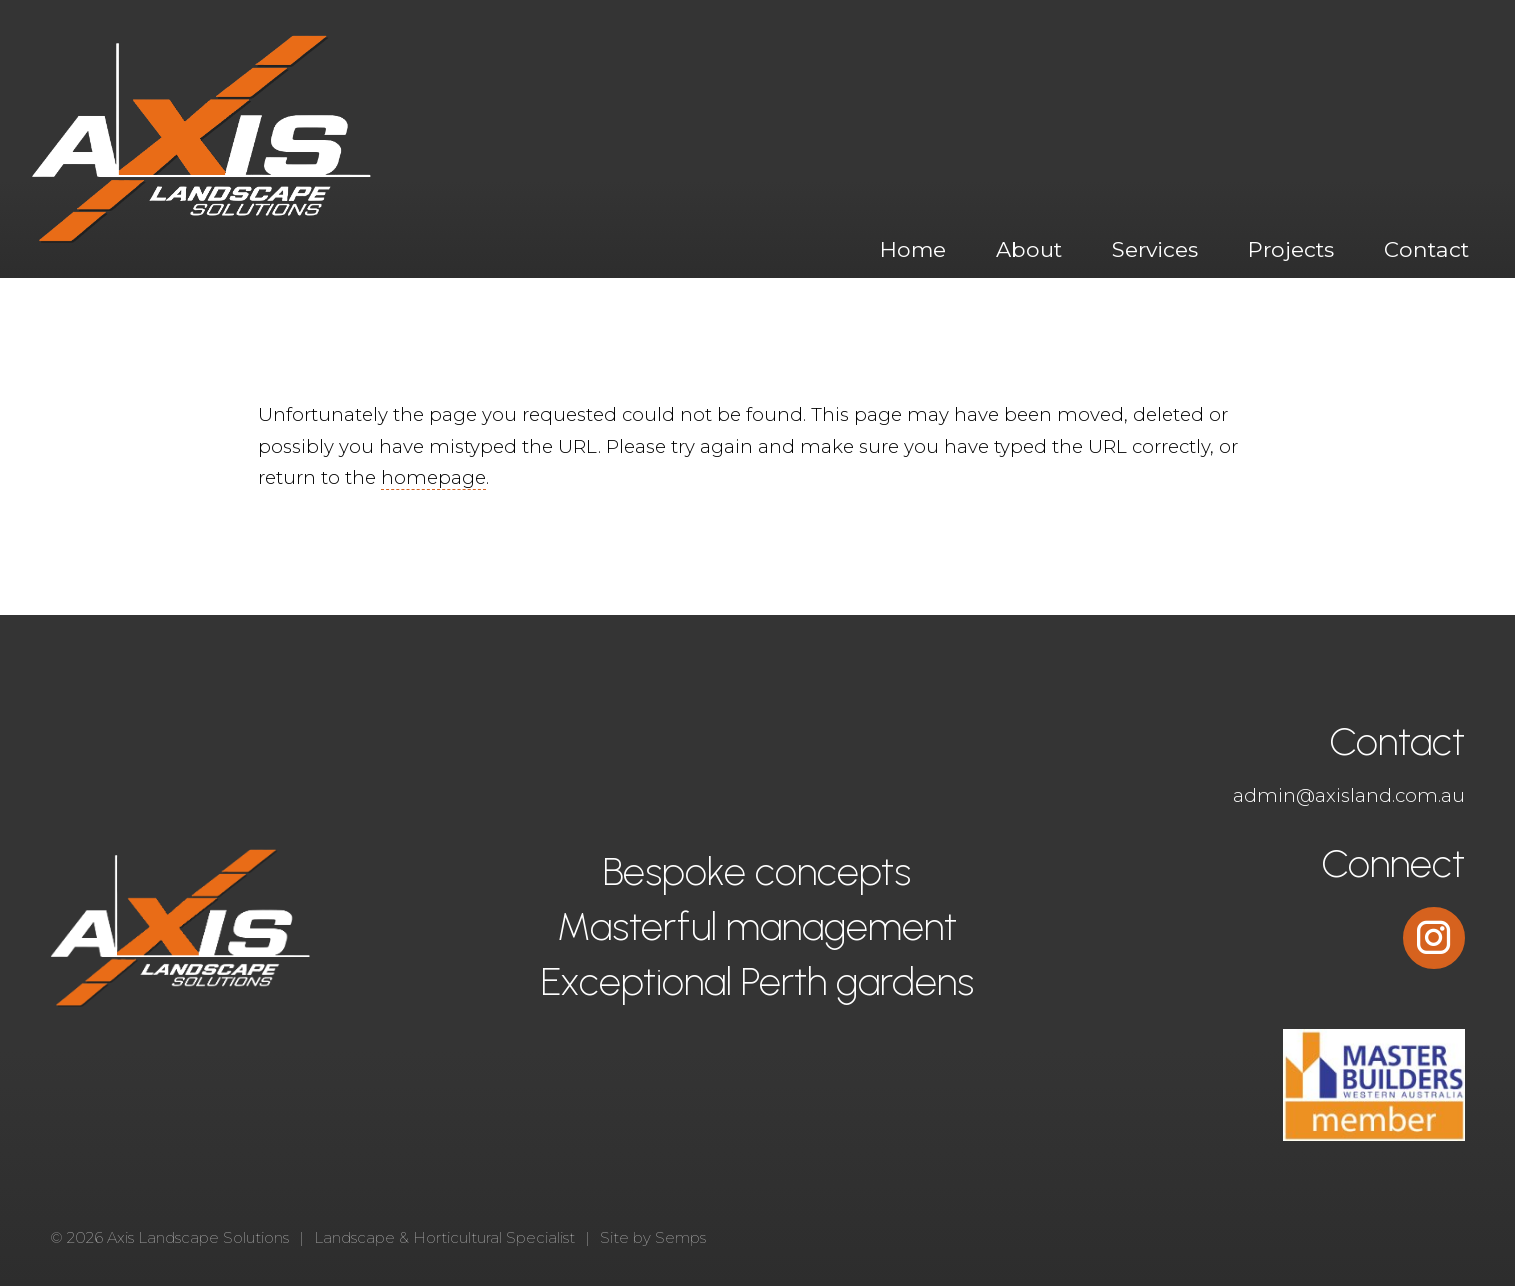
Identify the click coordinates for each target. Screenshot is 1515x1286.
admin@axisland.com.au (1349, 795)
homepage (433, 477)
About (1029, 249)
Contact (1426, 249)
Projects (1291, 249)
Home (913, 249)
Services (1155, 249)
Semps (680, 1238)
